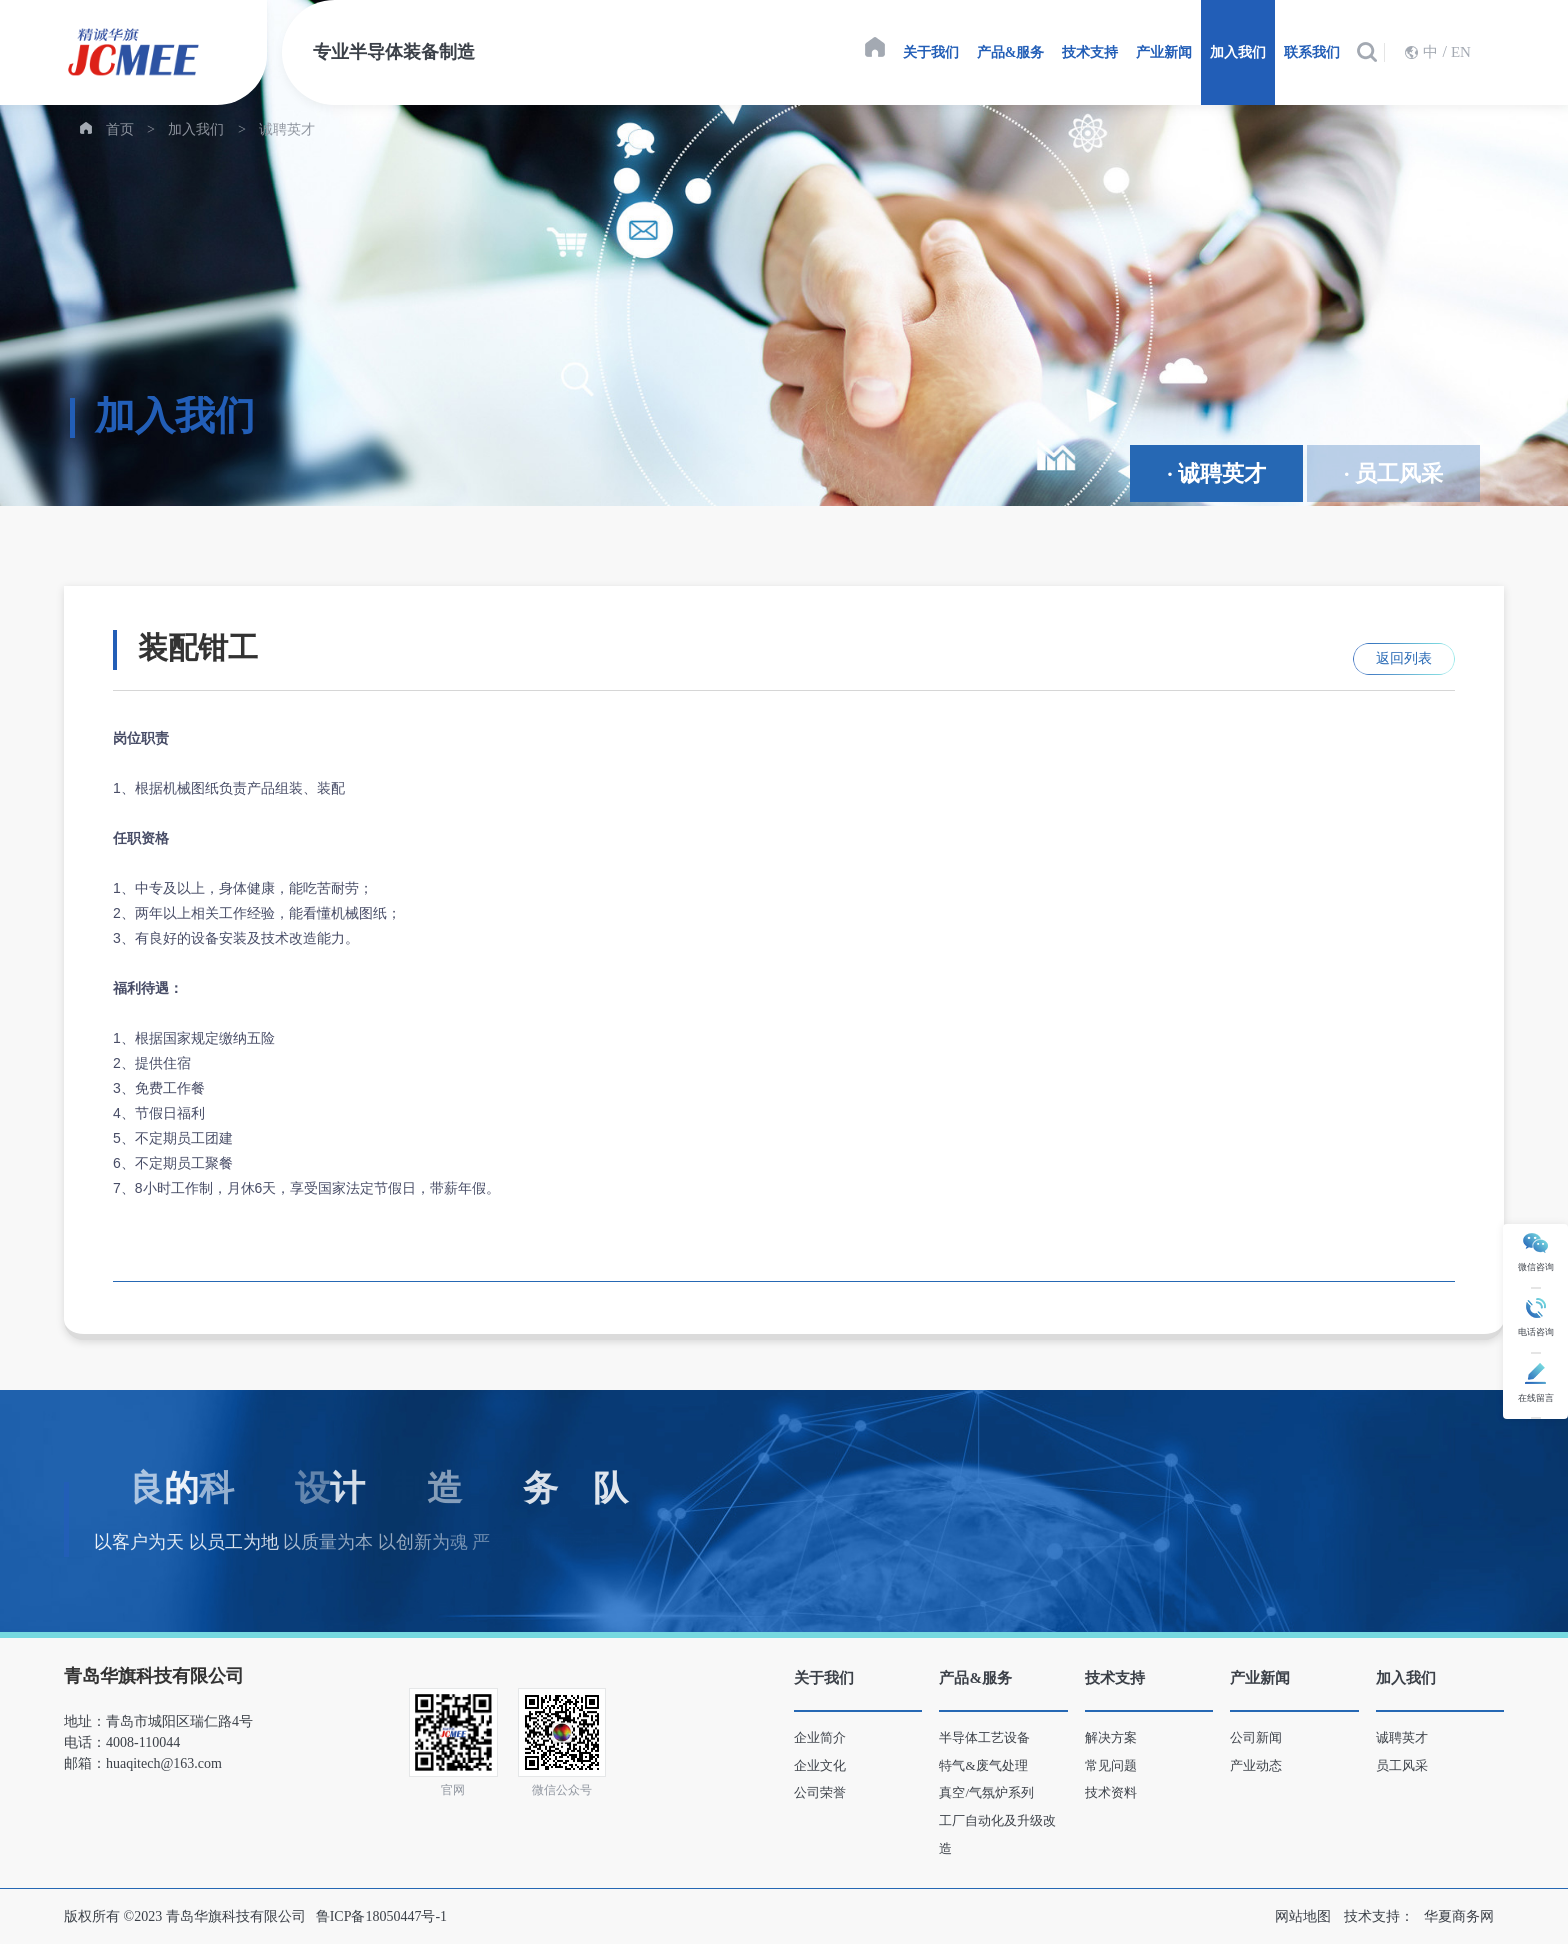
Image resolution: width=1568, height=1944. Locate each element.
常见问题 (1111, 1765)
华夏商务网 (1459, 1916)
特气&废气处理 (983, 1765)
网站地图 (1303, 1916)
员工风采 (1402, 1765)
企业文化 (820, 1765)
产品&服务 (1011, 52)
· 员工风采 (1393, 473)
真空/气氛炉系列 (986, 1792)
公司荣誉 (820, 1792)
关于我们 (931, 52)
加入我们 (1238, 52)
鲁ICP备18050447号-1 (381, 1916)
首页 (120, 129)
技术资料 (1111, 1792)
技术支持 (1090, 52)
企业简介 (820, 1737)
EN (1461, 52)
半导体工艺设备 (984, 1737)
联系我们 (1312, 52)
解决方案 (1111, 1737)
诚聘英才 (287, 129)
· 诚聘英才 (1216, 473)
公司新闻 (1256, 1737)
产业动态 (1256, 1765)
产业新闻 (1164, 52)
